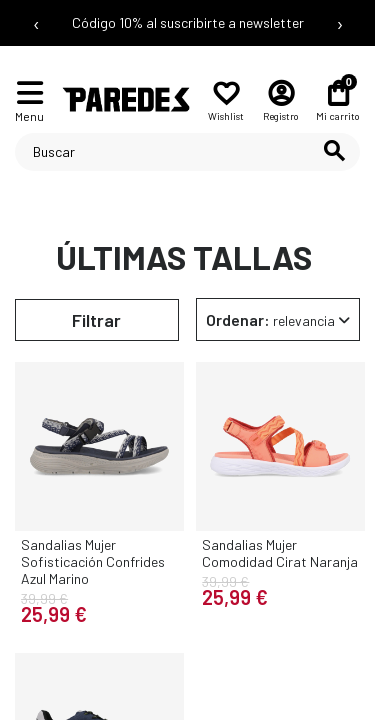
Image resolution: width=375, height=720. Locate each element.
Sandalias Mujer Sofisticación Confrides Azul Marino (93, 561)
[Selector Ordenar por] (278, 319)
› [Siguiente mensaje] (340, 23)
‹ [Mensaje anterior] (36, 23)
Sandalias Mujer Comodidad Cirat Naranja (280, 553)
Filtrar (96, 320)
